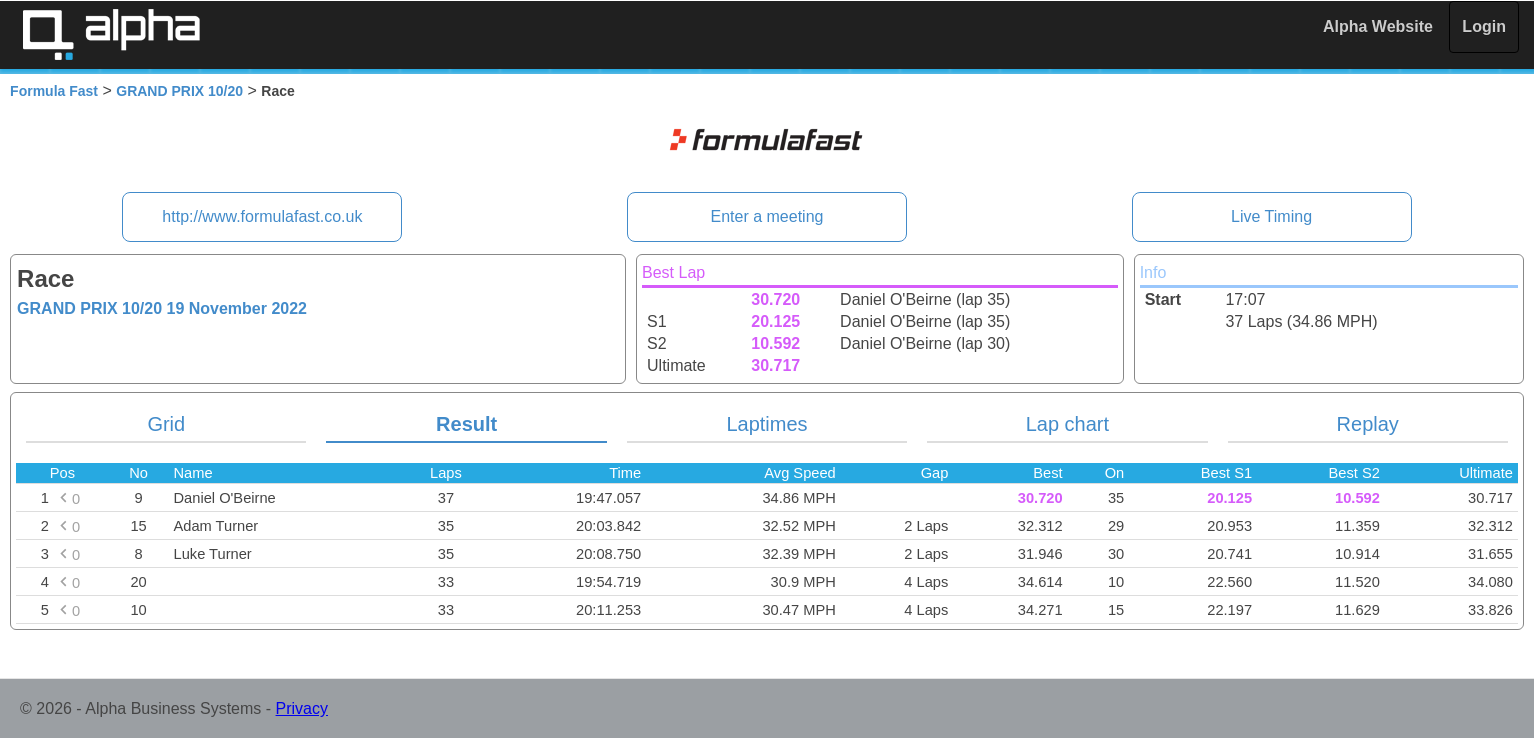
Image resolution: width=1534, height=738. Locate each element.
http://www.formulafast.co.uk (262, 216)
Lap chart (1067, 424)
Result (466, 424)
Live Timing (1271, 216)
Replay (1368, 424)
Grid (166, 424)
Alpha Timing (111, 34)
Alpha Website (1378, 26)
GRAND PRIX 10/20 (179, 91)
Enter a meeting (767, 216)
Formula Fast (54, 91)
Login (1484, 26)
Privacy (302, 708)
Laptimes (766, 424)
